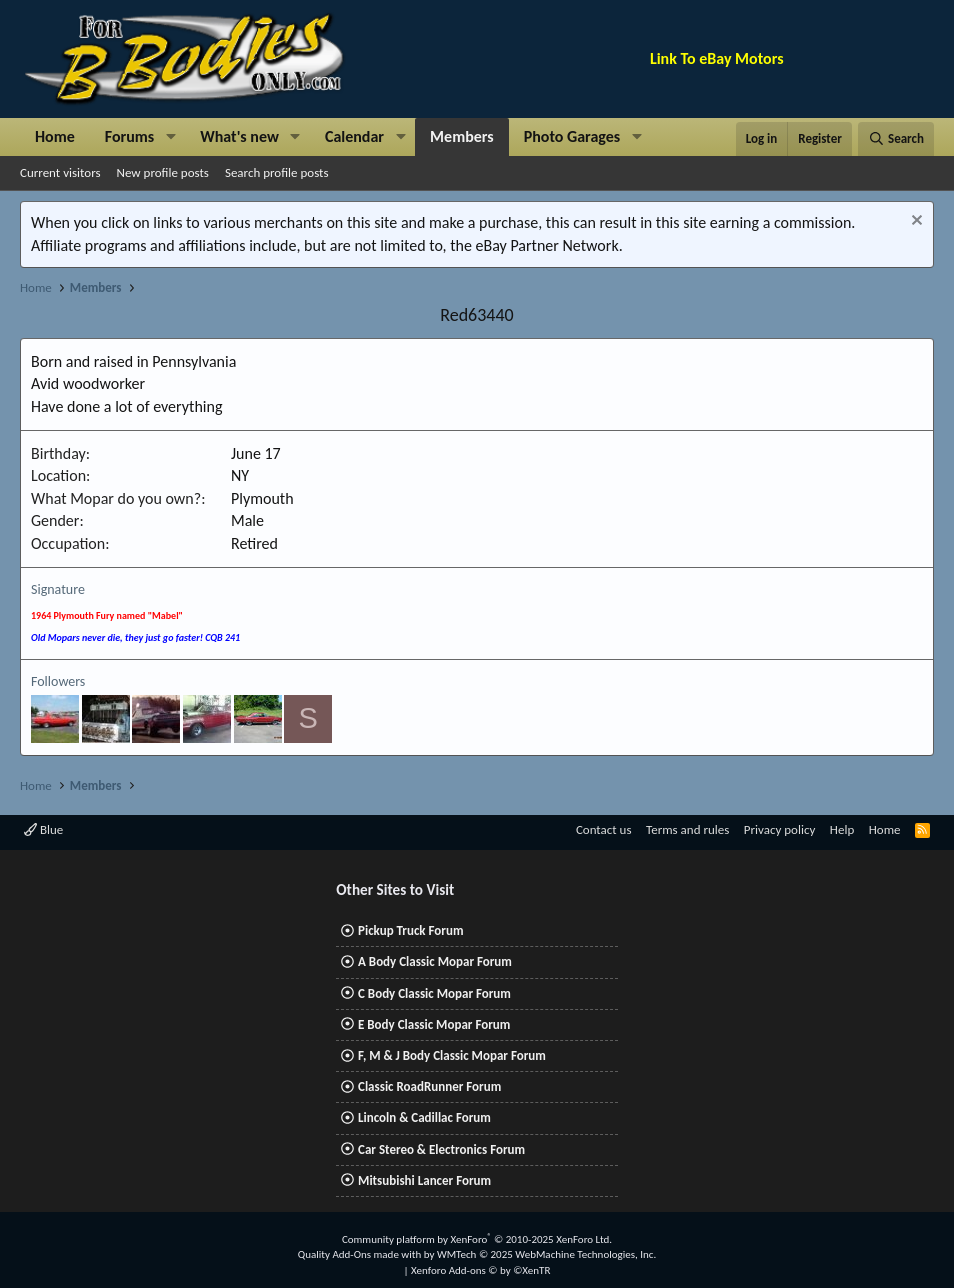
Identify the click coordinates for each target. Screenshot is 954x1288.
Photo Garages (572, 136)
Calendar (354, 136)
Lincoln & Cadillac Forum (424, 1117)
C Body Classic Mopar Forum (434, 993)
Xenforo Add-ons (480, 1270)
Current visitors (60, 172)
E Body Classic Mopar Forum (434, 1024)
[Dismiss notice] (914, 222)
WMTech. (546, 1254)
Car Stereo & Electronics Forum (441, 1149)
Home (55, 136)
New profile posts (163, 172)
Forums (129, 136)
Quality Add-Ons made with (361, 1254)
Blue (43, 829)
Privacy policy (780, 829)
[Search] (896, 139)
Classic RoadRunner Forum (429, 1086)
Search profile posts (277, 172)
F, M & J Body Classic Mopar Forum (452, 1055)
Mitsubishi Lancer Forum (424, 1180)
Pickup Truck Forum (410, 930)
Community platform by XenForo (477, 1239)
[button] (170, 137)
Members (462, 136)
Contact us (604, 829)
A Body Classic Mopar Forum (435, 961)
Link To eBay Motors (717, 58)
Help (842, 829)
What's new (239, 136)
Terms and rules (687, 829)
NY (240, 475)
